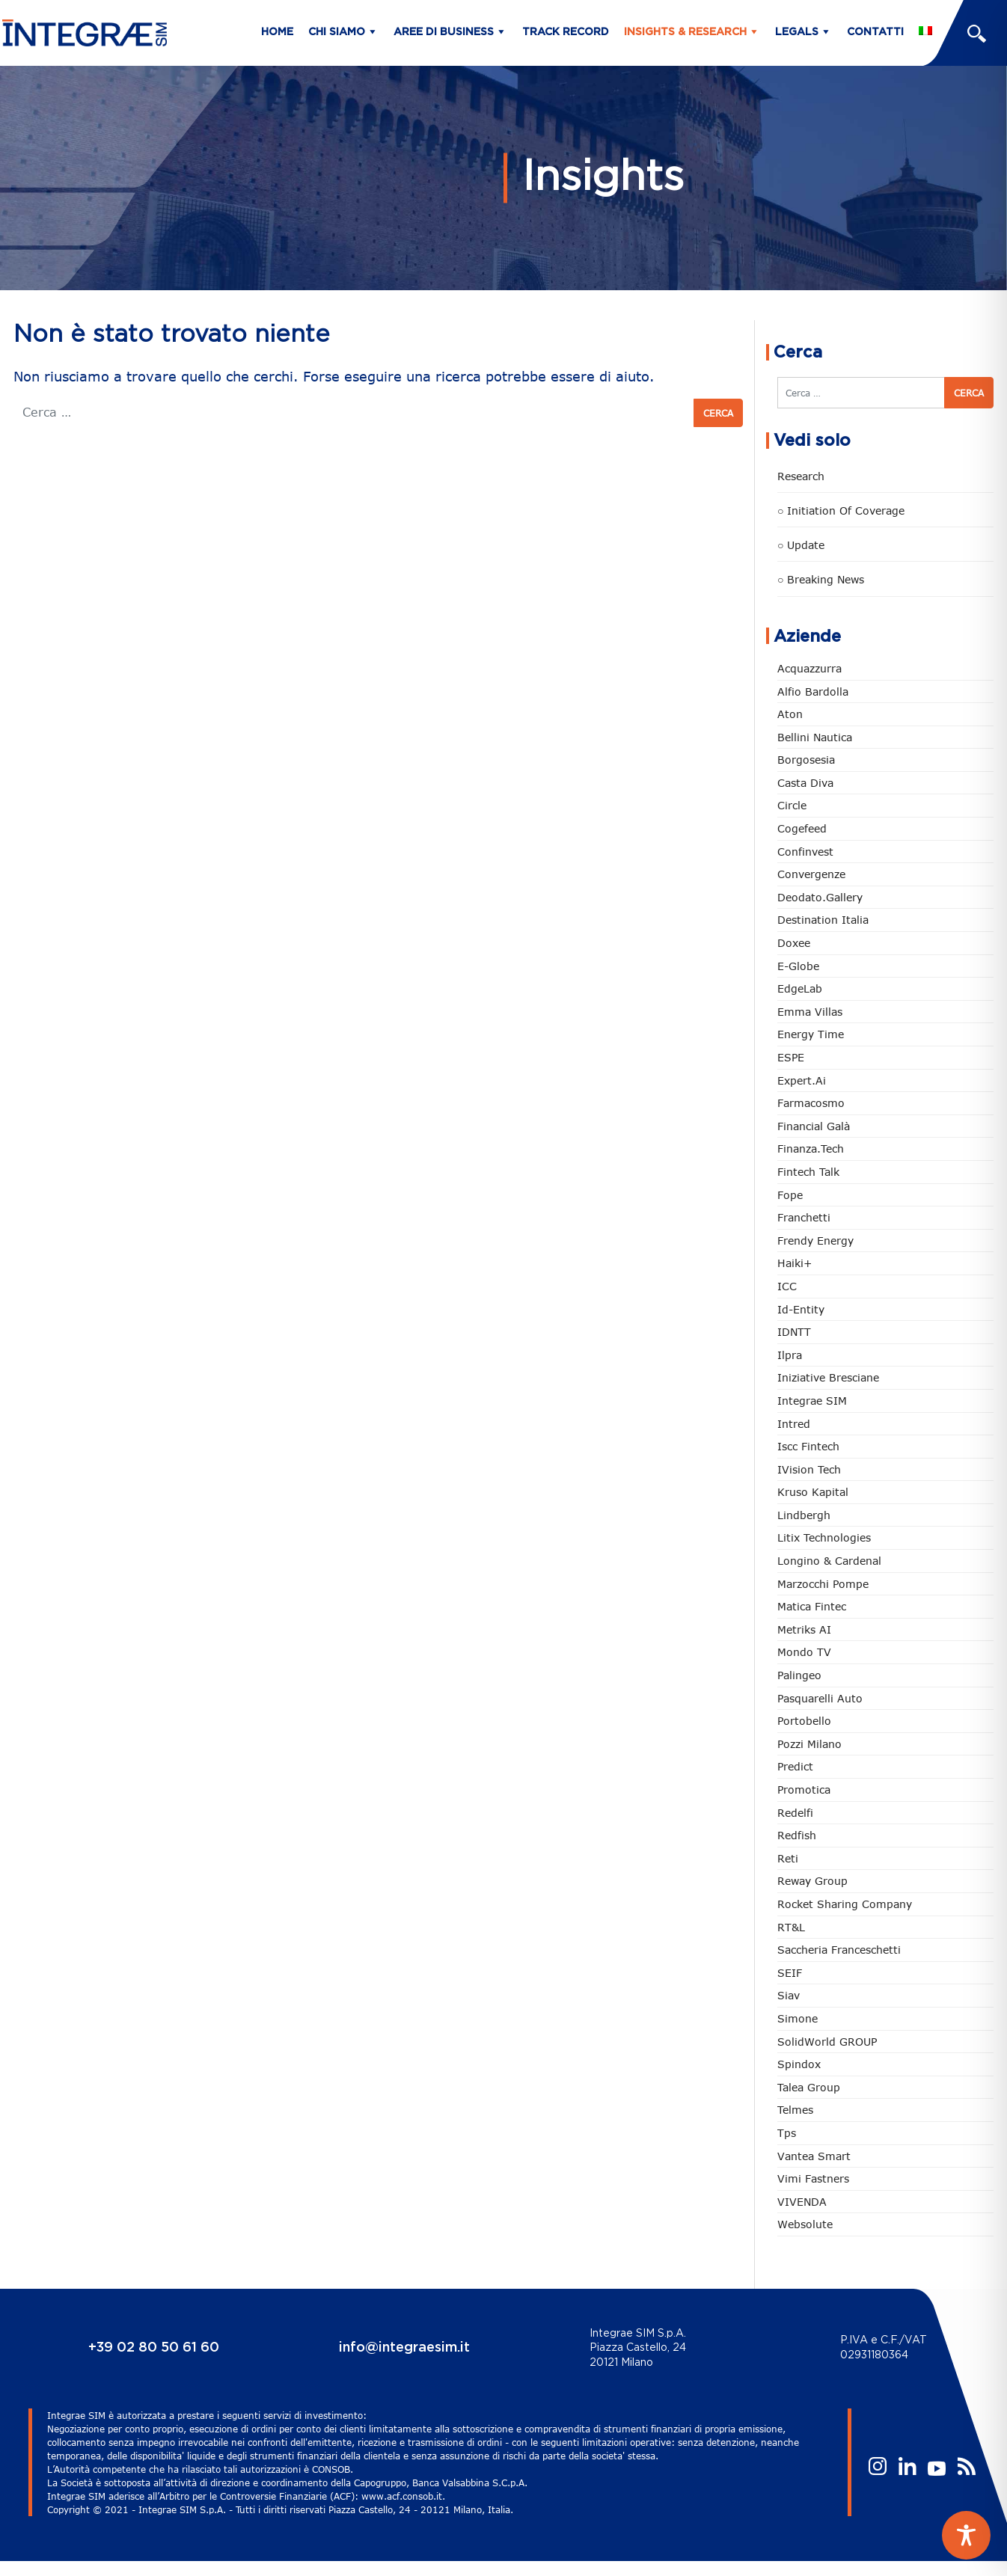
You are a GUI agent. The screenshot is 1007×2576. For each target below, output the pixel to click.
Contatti (875, 32)
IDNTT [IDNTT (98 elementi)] (794, 1331)
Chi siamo (336, 32)
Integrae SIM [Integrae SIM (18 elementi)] (812, 1400)
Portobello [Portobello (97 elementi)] (804, 1720)
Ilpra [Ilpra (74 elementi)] (789, 1355)
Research (800, 476)
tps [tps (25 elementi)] (786, 2132)
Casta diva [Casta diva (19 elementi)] (805, 782)
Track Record (565, 32)
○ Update (800, 545)
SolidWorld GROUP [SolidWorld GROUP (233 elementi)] (827, 2041)
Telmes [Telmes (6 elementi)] (795, 2109)
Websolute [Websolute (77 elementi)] (805, 2224)
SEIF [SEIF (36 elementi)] (789, 1972)
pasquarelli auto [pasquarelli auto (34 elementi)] (820, 1698)
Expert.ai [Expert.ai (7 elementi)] (801, 1080)
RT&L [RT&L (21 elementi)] (791, 1927)
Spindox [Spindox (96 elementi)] (799, 2064)
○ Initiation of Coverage (841, 510)
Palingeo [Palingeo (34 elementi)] (799, 1675)
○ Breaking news (820, 579)
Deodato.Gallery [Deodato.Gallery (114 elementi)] (820, 897)
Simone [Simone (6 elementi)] (797, 2018)
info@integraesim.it (404, 2348)
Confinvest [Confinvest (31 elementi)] (805, 851)
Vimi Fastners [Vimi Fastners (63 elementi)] (813, 2178)
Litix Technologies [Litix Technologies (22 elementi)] (824, 1537)
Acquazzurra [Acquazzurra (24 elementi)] (809, 668)
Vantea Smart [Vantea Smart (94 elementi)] (814, 2156)
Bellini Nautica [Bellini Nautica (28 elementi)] (814, 737)
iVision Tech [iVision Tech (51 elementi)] (809, 1469)
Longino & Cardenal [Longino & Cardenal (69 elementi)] (829, 1560)
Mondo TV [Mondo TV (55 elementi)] (804, 1652)
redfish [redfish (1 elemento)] (796, 1835)
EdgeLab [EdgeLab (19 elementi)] (799, 988)
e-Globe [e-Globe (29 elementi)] (798, 966)
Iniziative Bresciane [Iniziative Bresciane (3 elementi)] (828, 1377)
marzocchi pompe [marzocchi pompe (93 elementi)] (823, 1583)
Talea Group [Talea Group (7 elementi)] (808, 2087)
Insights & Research (685, 32)
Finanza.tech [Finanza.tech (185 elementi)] (810, 1148)
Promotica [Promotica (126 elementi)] (803, 1789)
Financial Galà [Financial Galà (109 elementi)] (813, 1126)
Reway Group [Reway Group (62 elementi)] (812, 1880)
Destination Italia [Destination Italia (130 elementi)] (823, 919)
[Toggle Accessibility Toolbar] (966, 2535)
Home (277, 32)
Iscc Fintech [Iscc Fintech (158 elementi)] (808, 1446)
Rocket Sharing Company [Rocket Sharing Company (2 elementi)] (844, 1904)
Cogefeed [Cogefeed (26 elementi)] (802, 828)
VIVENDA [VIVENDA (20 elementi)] (802, 2201)
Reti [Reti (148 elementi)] (787, 1858)
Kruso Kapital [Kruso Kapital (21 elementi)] (812, 1491)
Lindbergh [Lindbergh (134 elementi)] (803, 1515)
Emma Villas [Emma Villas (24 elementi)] (809, 1011)
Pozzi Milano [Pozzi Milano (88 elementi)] (809, 1744)
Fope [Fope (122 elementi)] (790, 1195)
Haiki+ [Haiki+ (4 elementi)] (794, 1263)
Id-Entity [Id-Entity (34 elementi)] (800, 1309)
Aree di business (444, 32)
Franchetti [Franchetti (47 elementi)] (803, 1217)
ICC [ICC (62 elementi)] (787, 1286)
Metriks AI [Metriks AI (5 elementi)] (804, 1629)
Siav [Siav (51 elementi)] (788, 1995)
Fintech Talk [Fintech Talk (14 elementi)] (808, 1171)
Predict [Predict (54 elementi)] (795, 1766)
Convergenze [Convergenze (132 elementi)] (811, 874)
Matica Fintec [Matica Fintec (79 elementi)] (811, 1606)
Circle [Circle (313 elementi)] (791, 805)
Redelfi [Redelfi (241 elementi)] (795, 1812)
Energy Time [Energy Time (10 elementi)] (810, 1034)
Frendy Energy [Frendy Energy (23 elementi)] (815, 1240)
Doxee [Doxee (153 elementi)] (793, 942)
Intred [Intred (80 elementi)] (793, 1423)
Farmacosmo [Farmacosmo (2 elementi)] (811, 1103)
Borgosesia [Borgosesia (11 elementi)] (806, 759)
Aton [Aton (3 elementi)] (790, 714)
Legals (796, 32)
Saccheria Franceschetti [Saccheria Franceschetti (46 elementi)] (839, 1949)
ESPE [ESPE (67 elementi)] (790, 1057)
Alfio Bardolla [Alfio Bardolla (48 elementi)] (812, 691)
